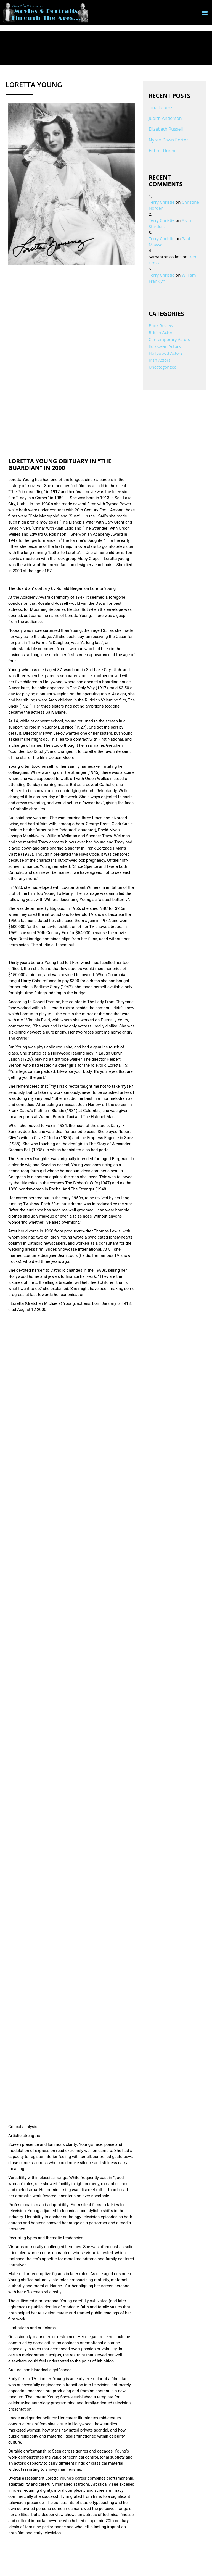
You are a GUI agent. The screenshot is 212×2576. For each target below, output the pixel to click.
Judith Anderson (165, 118)
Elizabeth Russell (166, 129)
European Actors (165, 346)
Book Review (161, 325)
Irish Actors (160, 360)
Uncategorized (163, 367)
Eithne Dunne (163, 151)
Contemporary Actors (169, 339)
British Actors (161, 332)
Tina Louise (160, 107)
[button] (204, 12)
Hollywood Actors (165, 353)
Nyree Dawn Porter (168, 140)
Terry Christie (162, 202)
